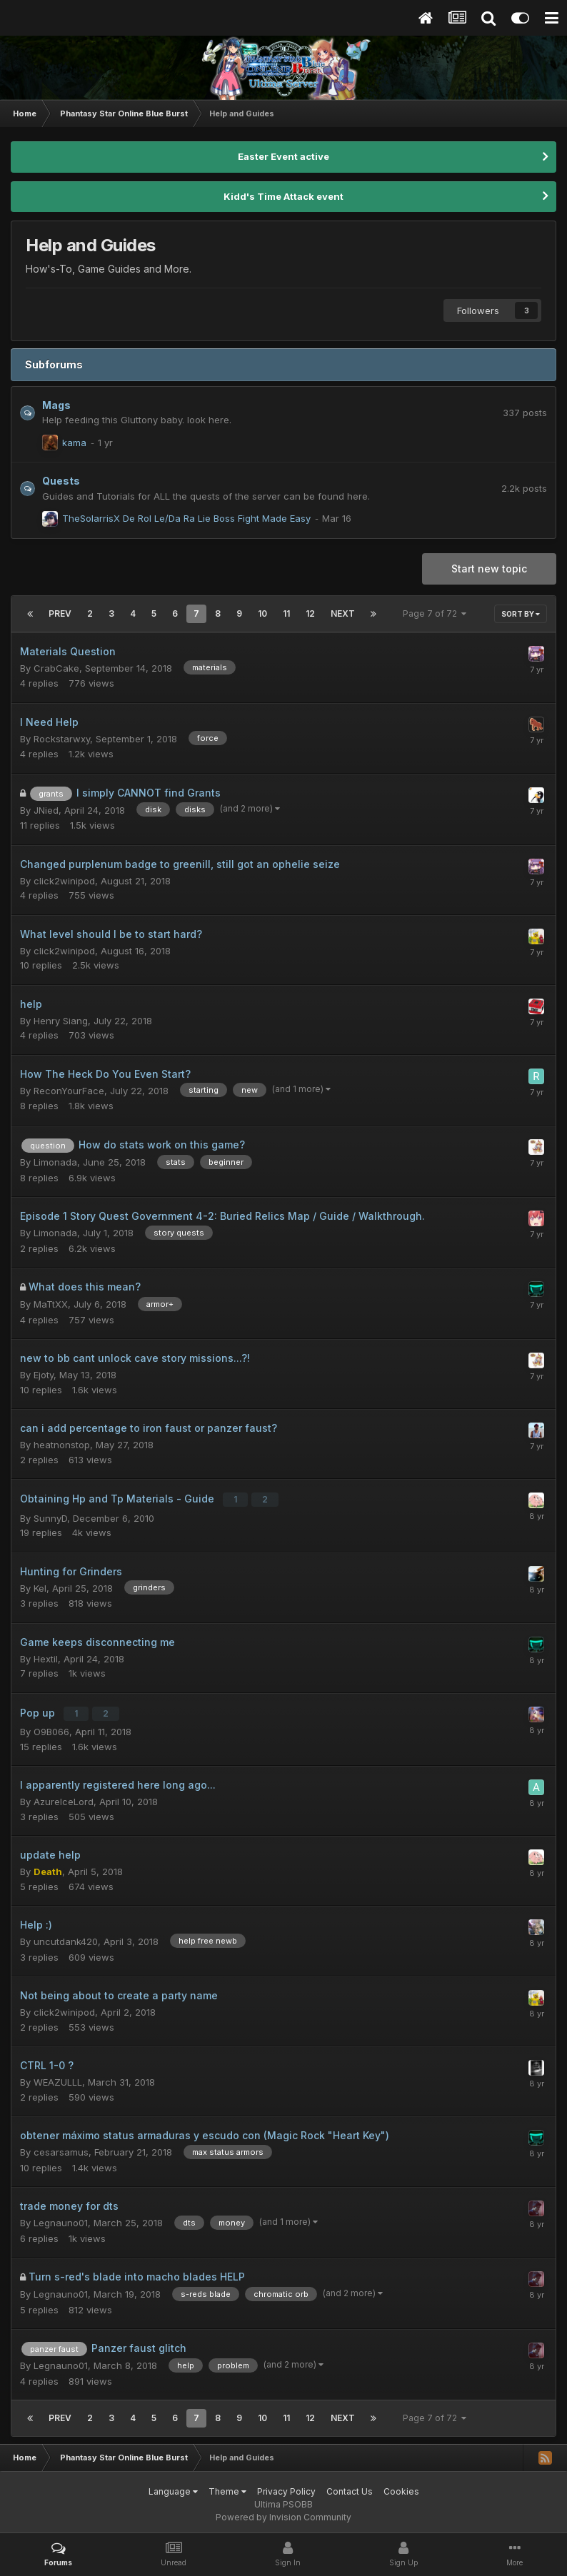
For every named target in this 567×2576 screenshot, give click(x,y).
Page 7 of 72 (434, 613)
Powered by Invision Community (283, 2512)
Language (173, 2486)
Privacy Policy (286, 2486)
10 (262, 613)
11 (286, 613)
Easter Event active (283, 156)
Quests (61, 481)
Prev (60, 613)
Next (343, 613)
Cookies (401, 2486)
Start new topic (489, 568)
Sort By (520, 614)
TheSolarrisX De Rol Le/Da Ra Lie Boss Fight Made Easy (186, 518)
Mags (56, 405)
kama (74, 442)
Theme (227, 2486)
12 (310, 613)
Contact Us (349, 2486)
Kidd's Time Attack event (283, 196)
